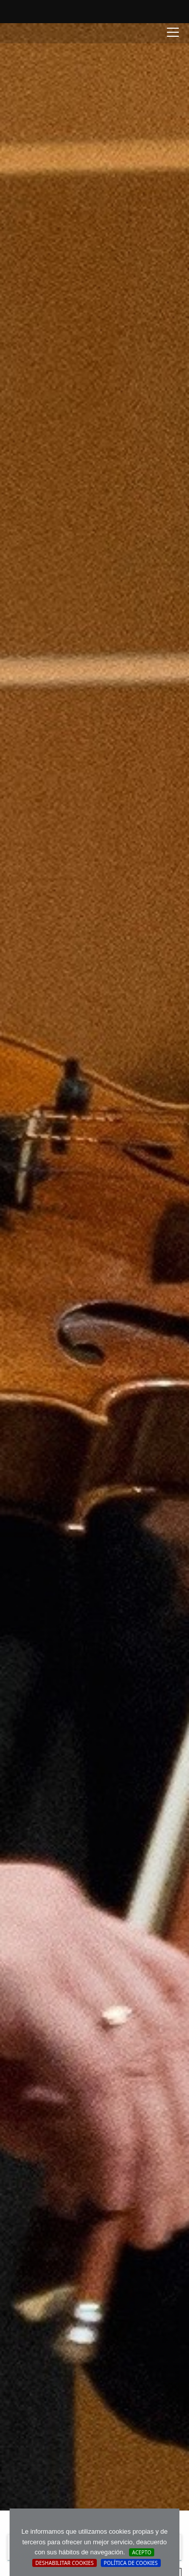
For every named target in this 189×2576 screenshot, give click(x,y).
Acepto (141, 2552)
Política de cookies (131, 2562)
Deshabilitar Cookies (64, 2562)
